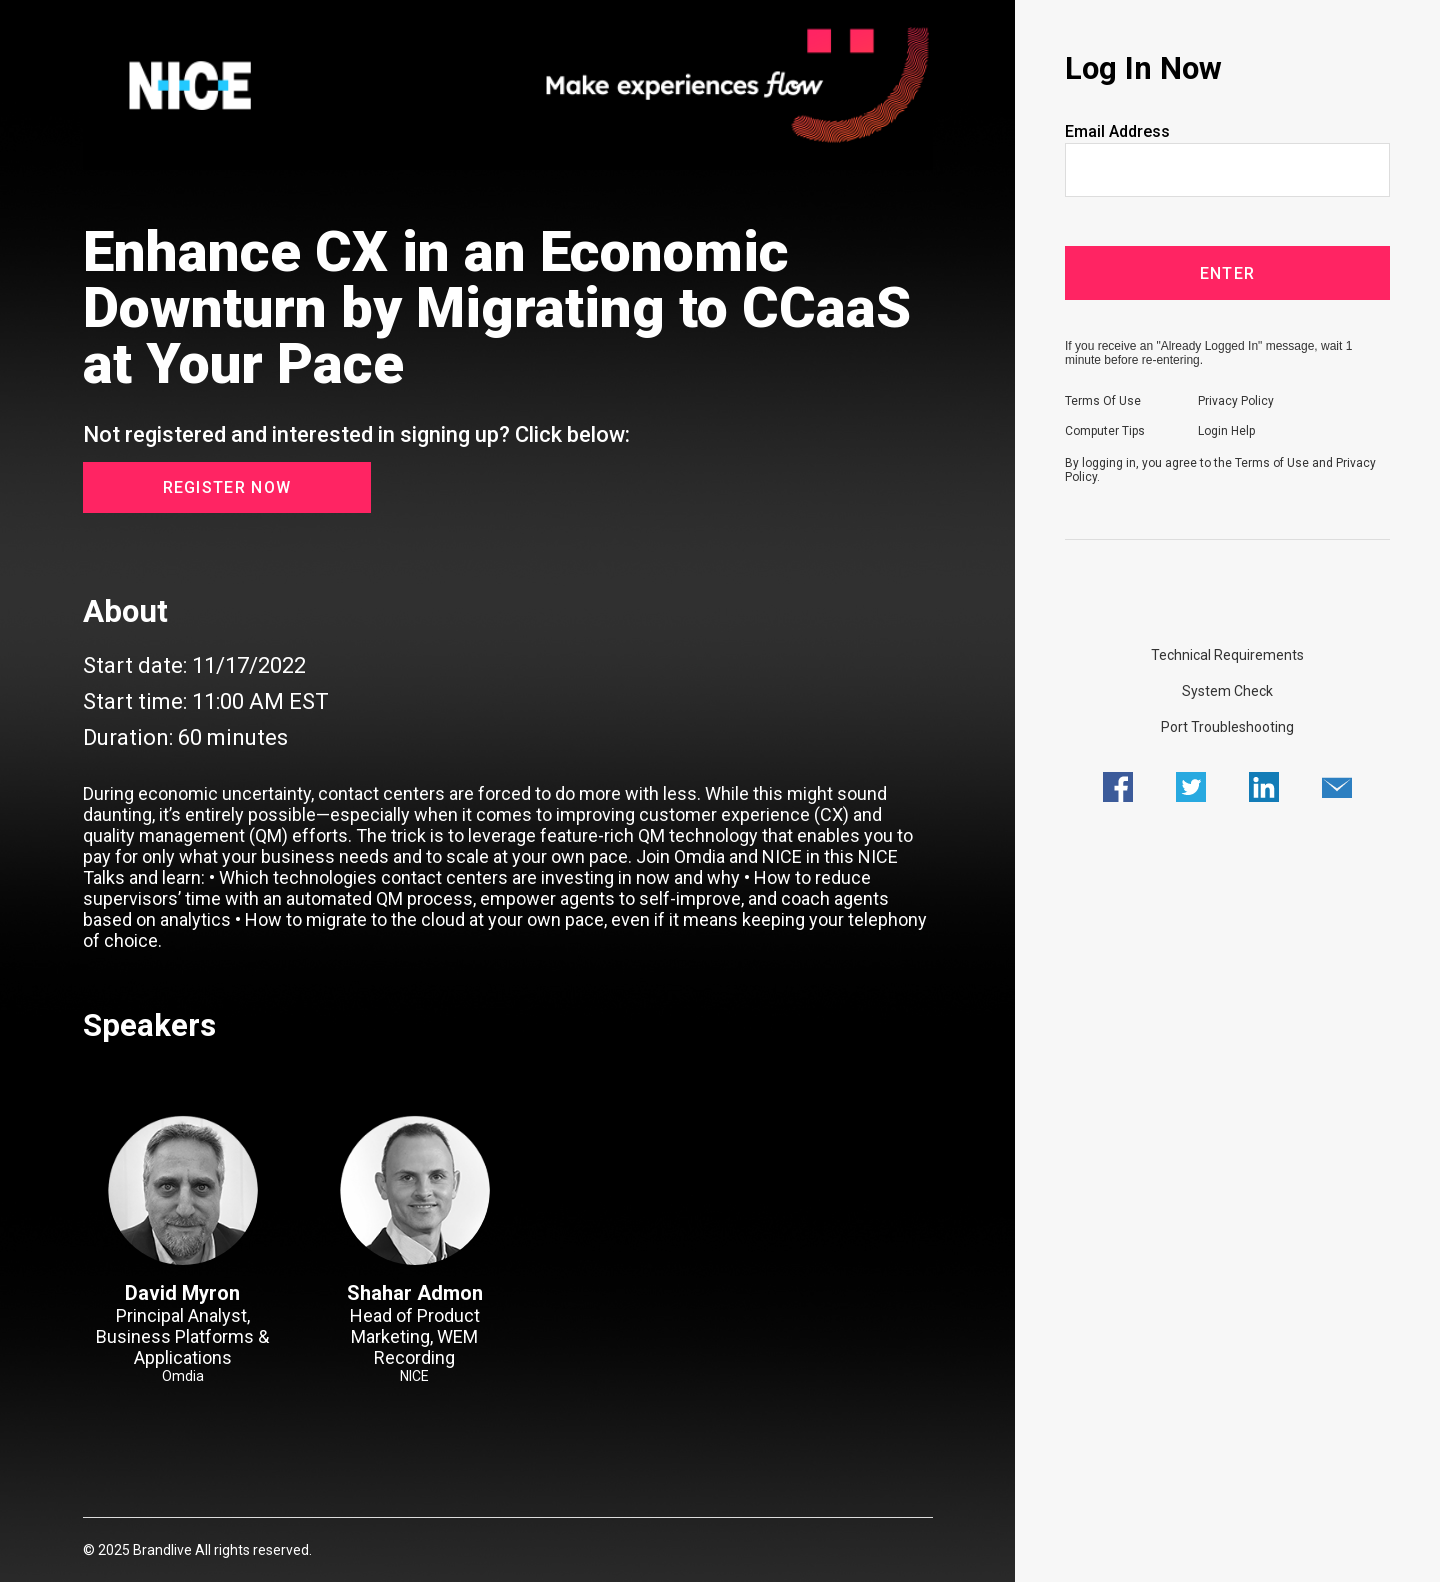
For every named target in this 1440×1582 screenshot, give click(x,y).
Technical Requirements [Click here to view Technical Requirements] (1227, 655)
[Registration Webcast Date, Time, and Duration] (508, 702)
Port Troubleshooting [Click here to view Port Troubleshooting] (1227, 727)
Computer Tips (1105, 431)
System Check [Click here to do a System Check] (1227, 691)
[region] (508, 87)
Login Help (1226, 431)
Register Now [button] (227, 487)
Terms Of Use (1103, 401)
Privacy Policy (1236, 401)
